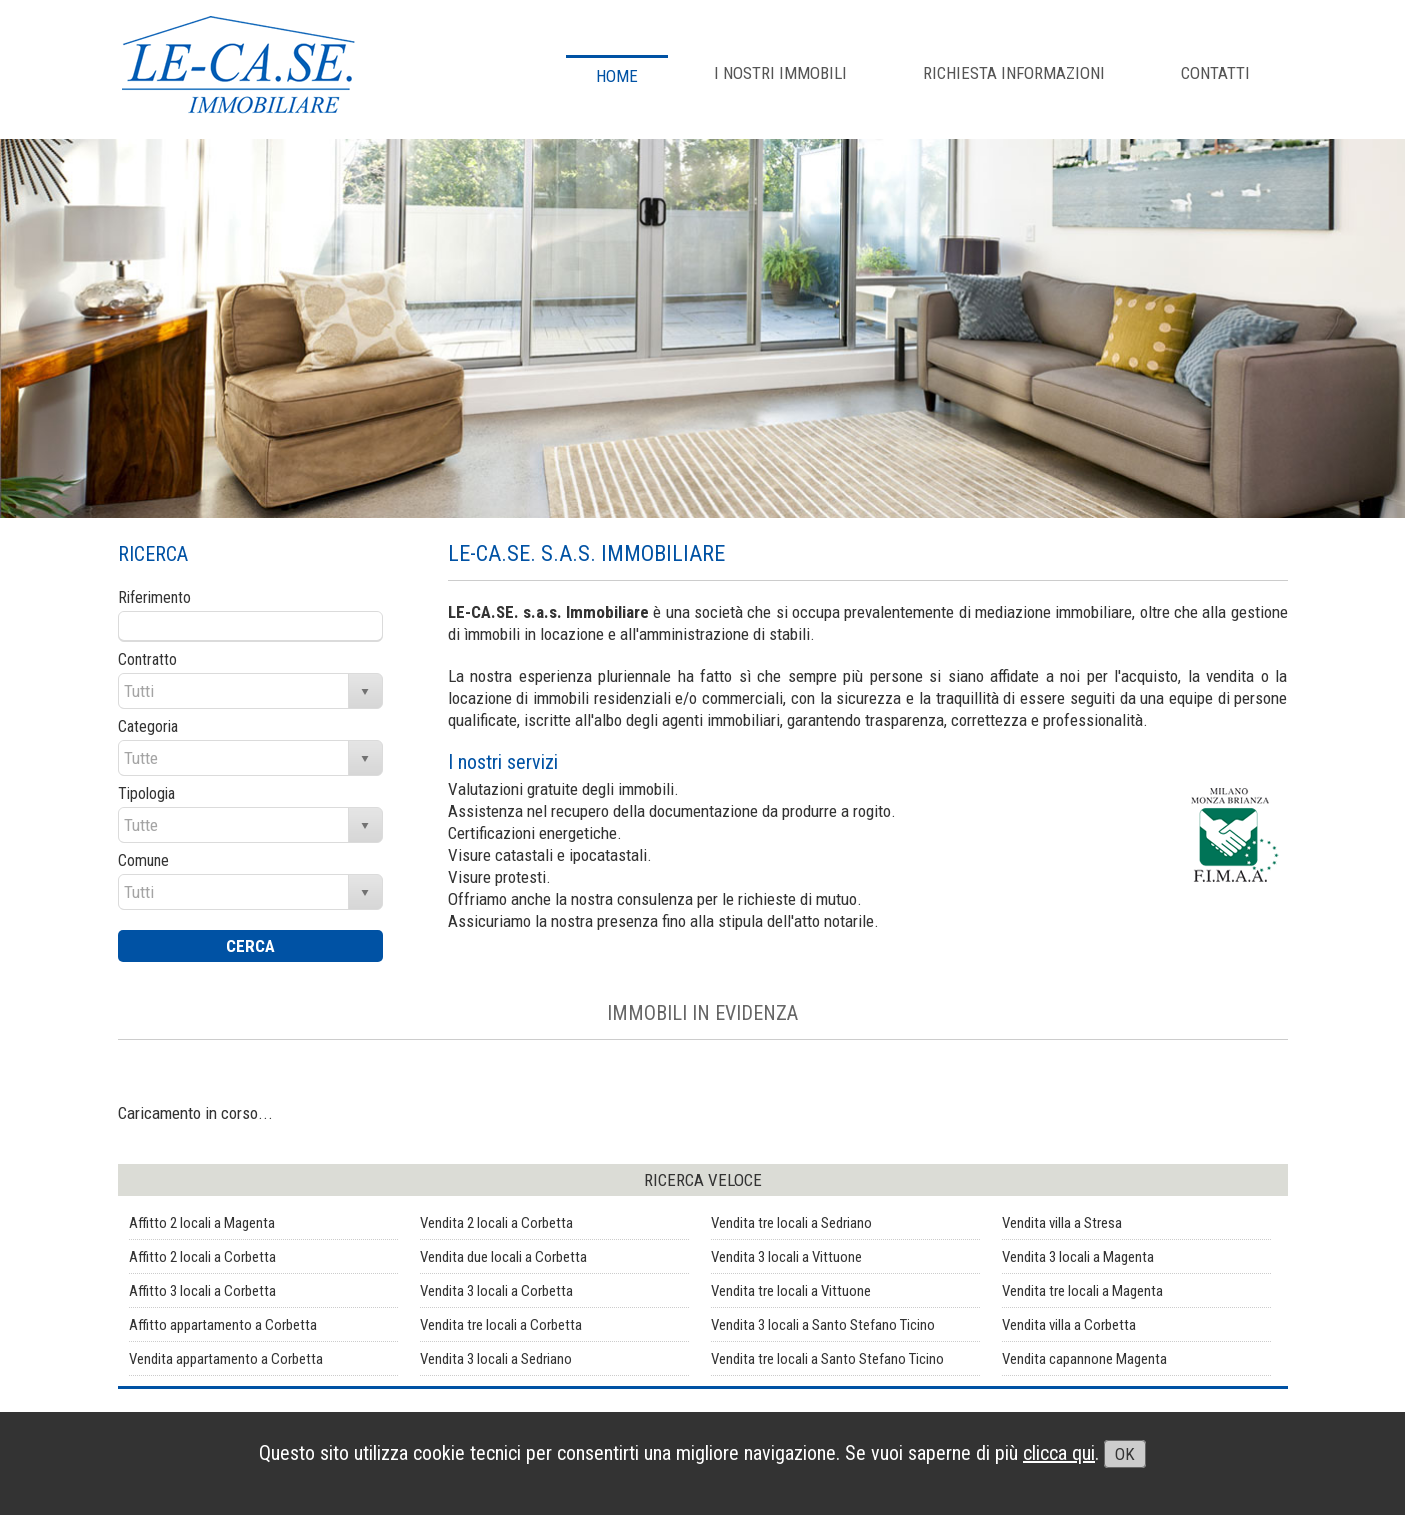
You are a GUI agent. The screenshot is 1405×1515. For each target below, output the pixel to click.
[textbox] (250, 626)
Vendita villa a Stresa (1062, 1223)
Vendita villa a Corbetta (1069, 1325)
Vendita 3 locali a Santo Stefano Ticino (823, 1325)
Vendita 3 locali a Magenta (1078, 1257)
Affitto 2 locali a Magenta (202, 1223)
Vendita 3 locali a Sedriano (496, 1359)
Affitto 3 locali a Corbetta (202, 1291)
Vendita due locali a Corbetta (503, 1257)
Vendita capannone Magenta (1084, 1359)
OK (1125, 1454)
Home (617, 76)
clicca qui (1059, 1453)
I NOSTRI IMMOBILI (780, 73)
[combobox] (234, 691)
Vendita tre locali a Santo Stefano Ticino (827, 1359)
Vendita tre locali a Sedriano (791, 1223)
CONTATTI (1215, 73)
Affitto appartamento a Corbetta (223, 1325)
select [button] (365, 692)
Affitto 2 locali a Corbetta (202, 1257)
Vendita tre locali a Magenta (1082, 1291)
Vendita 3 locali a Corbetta (496, 1291)
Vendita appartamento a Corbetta (226, 1359)
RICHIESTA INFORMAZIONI (1014, 73)
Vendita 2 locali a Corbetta (496, 1223)
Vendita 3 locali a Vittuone (786, 1257)
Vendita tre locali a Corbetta (501, 1325)
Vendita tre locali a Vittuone (791, 1291)
